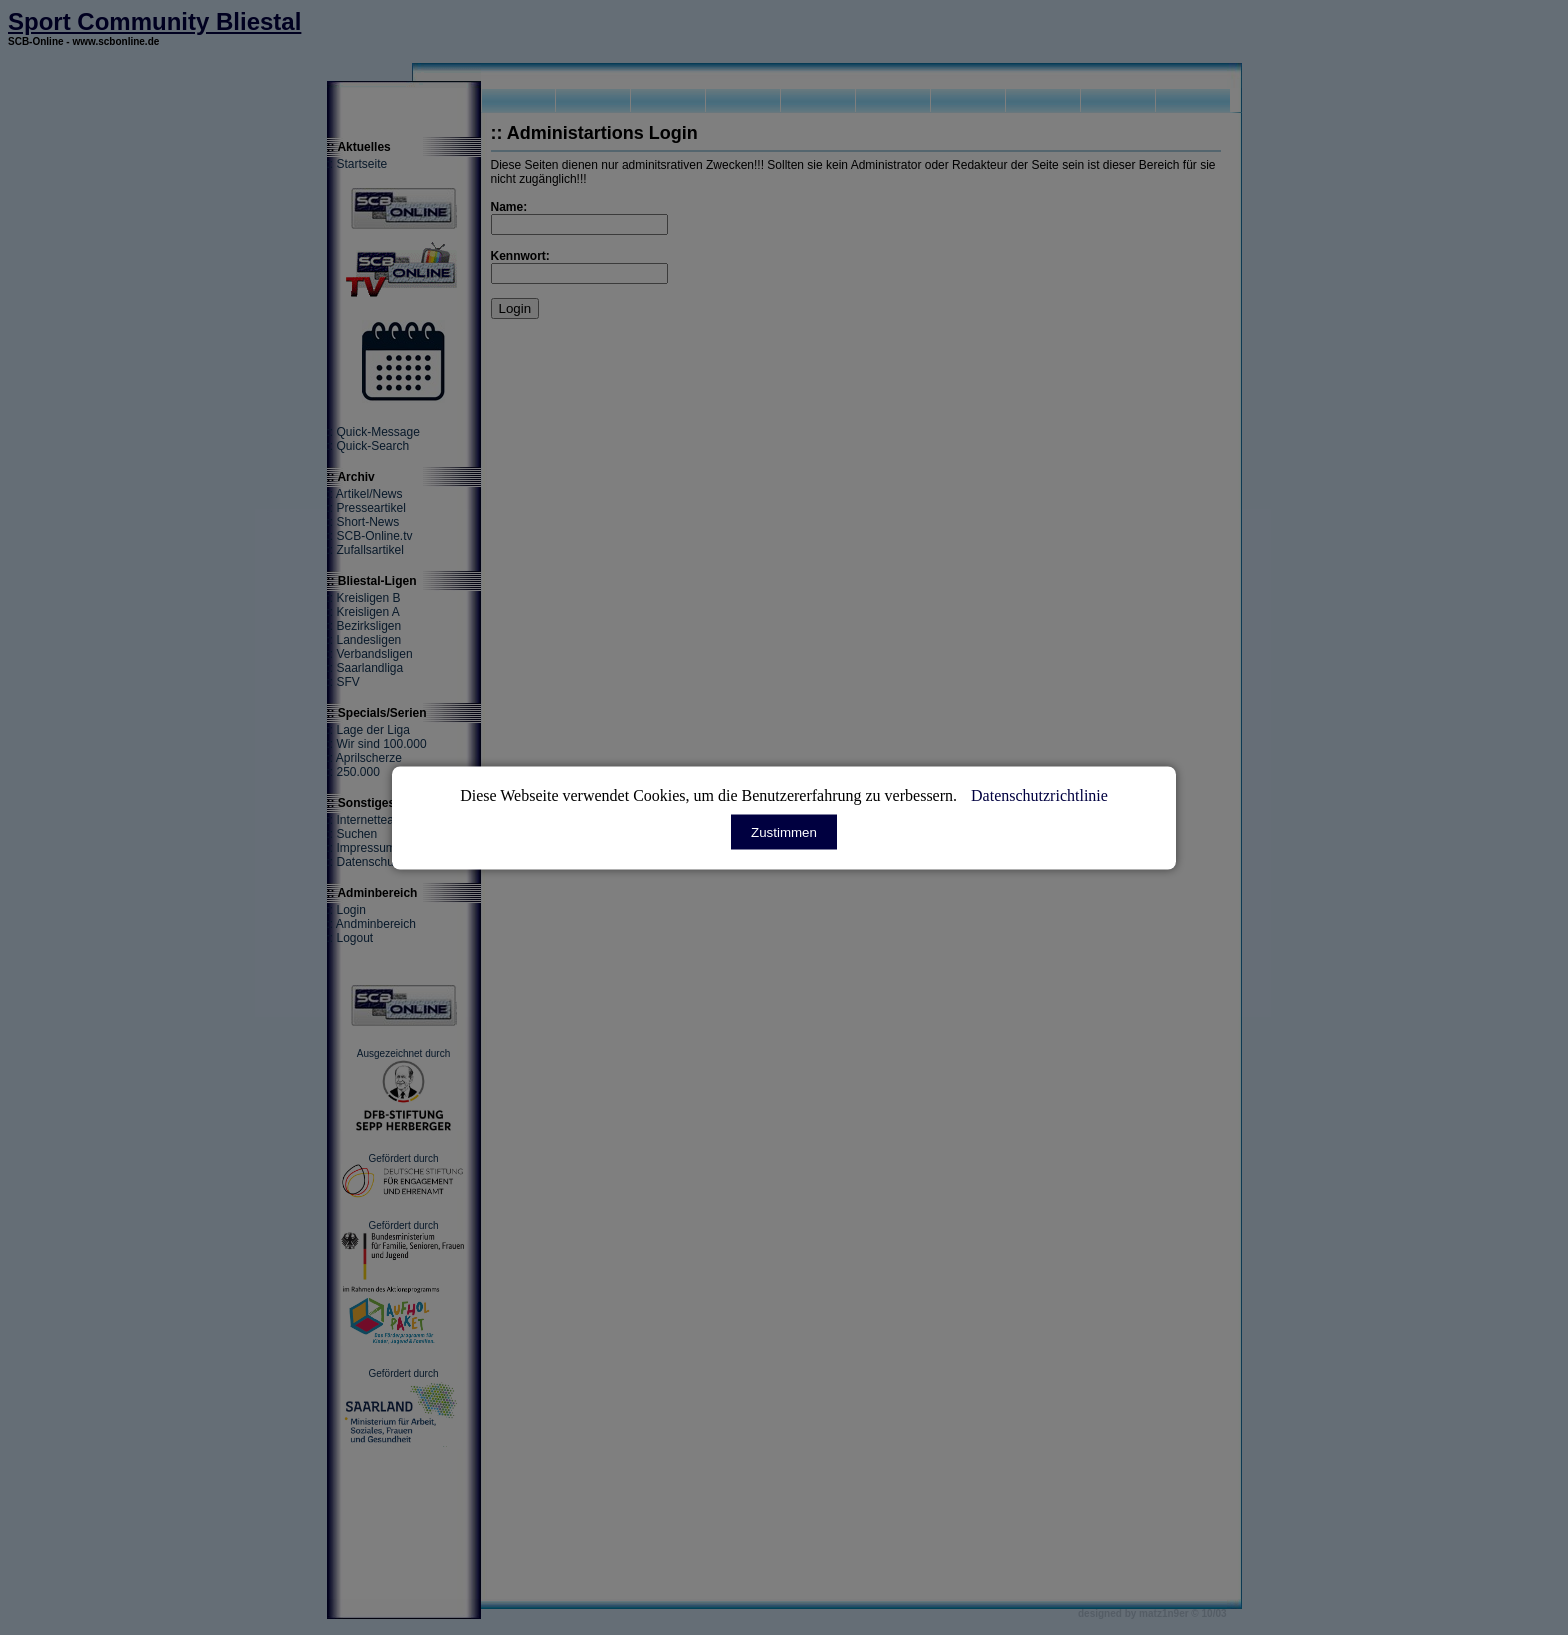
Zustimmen (784, 831)
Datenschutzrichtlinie (1039, 794)
